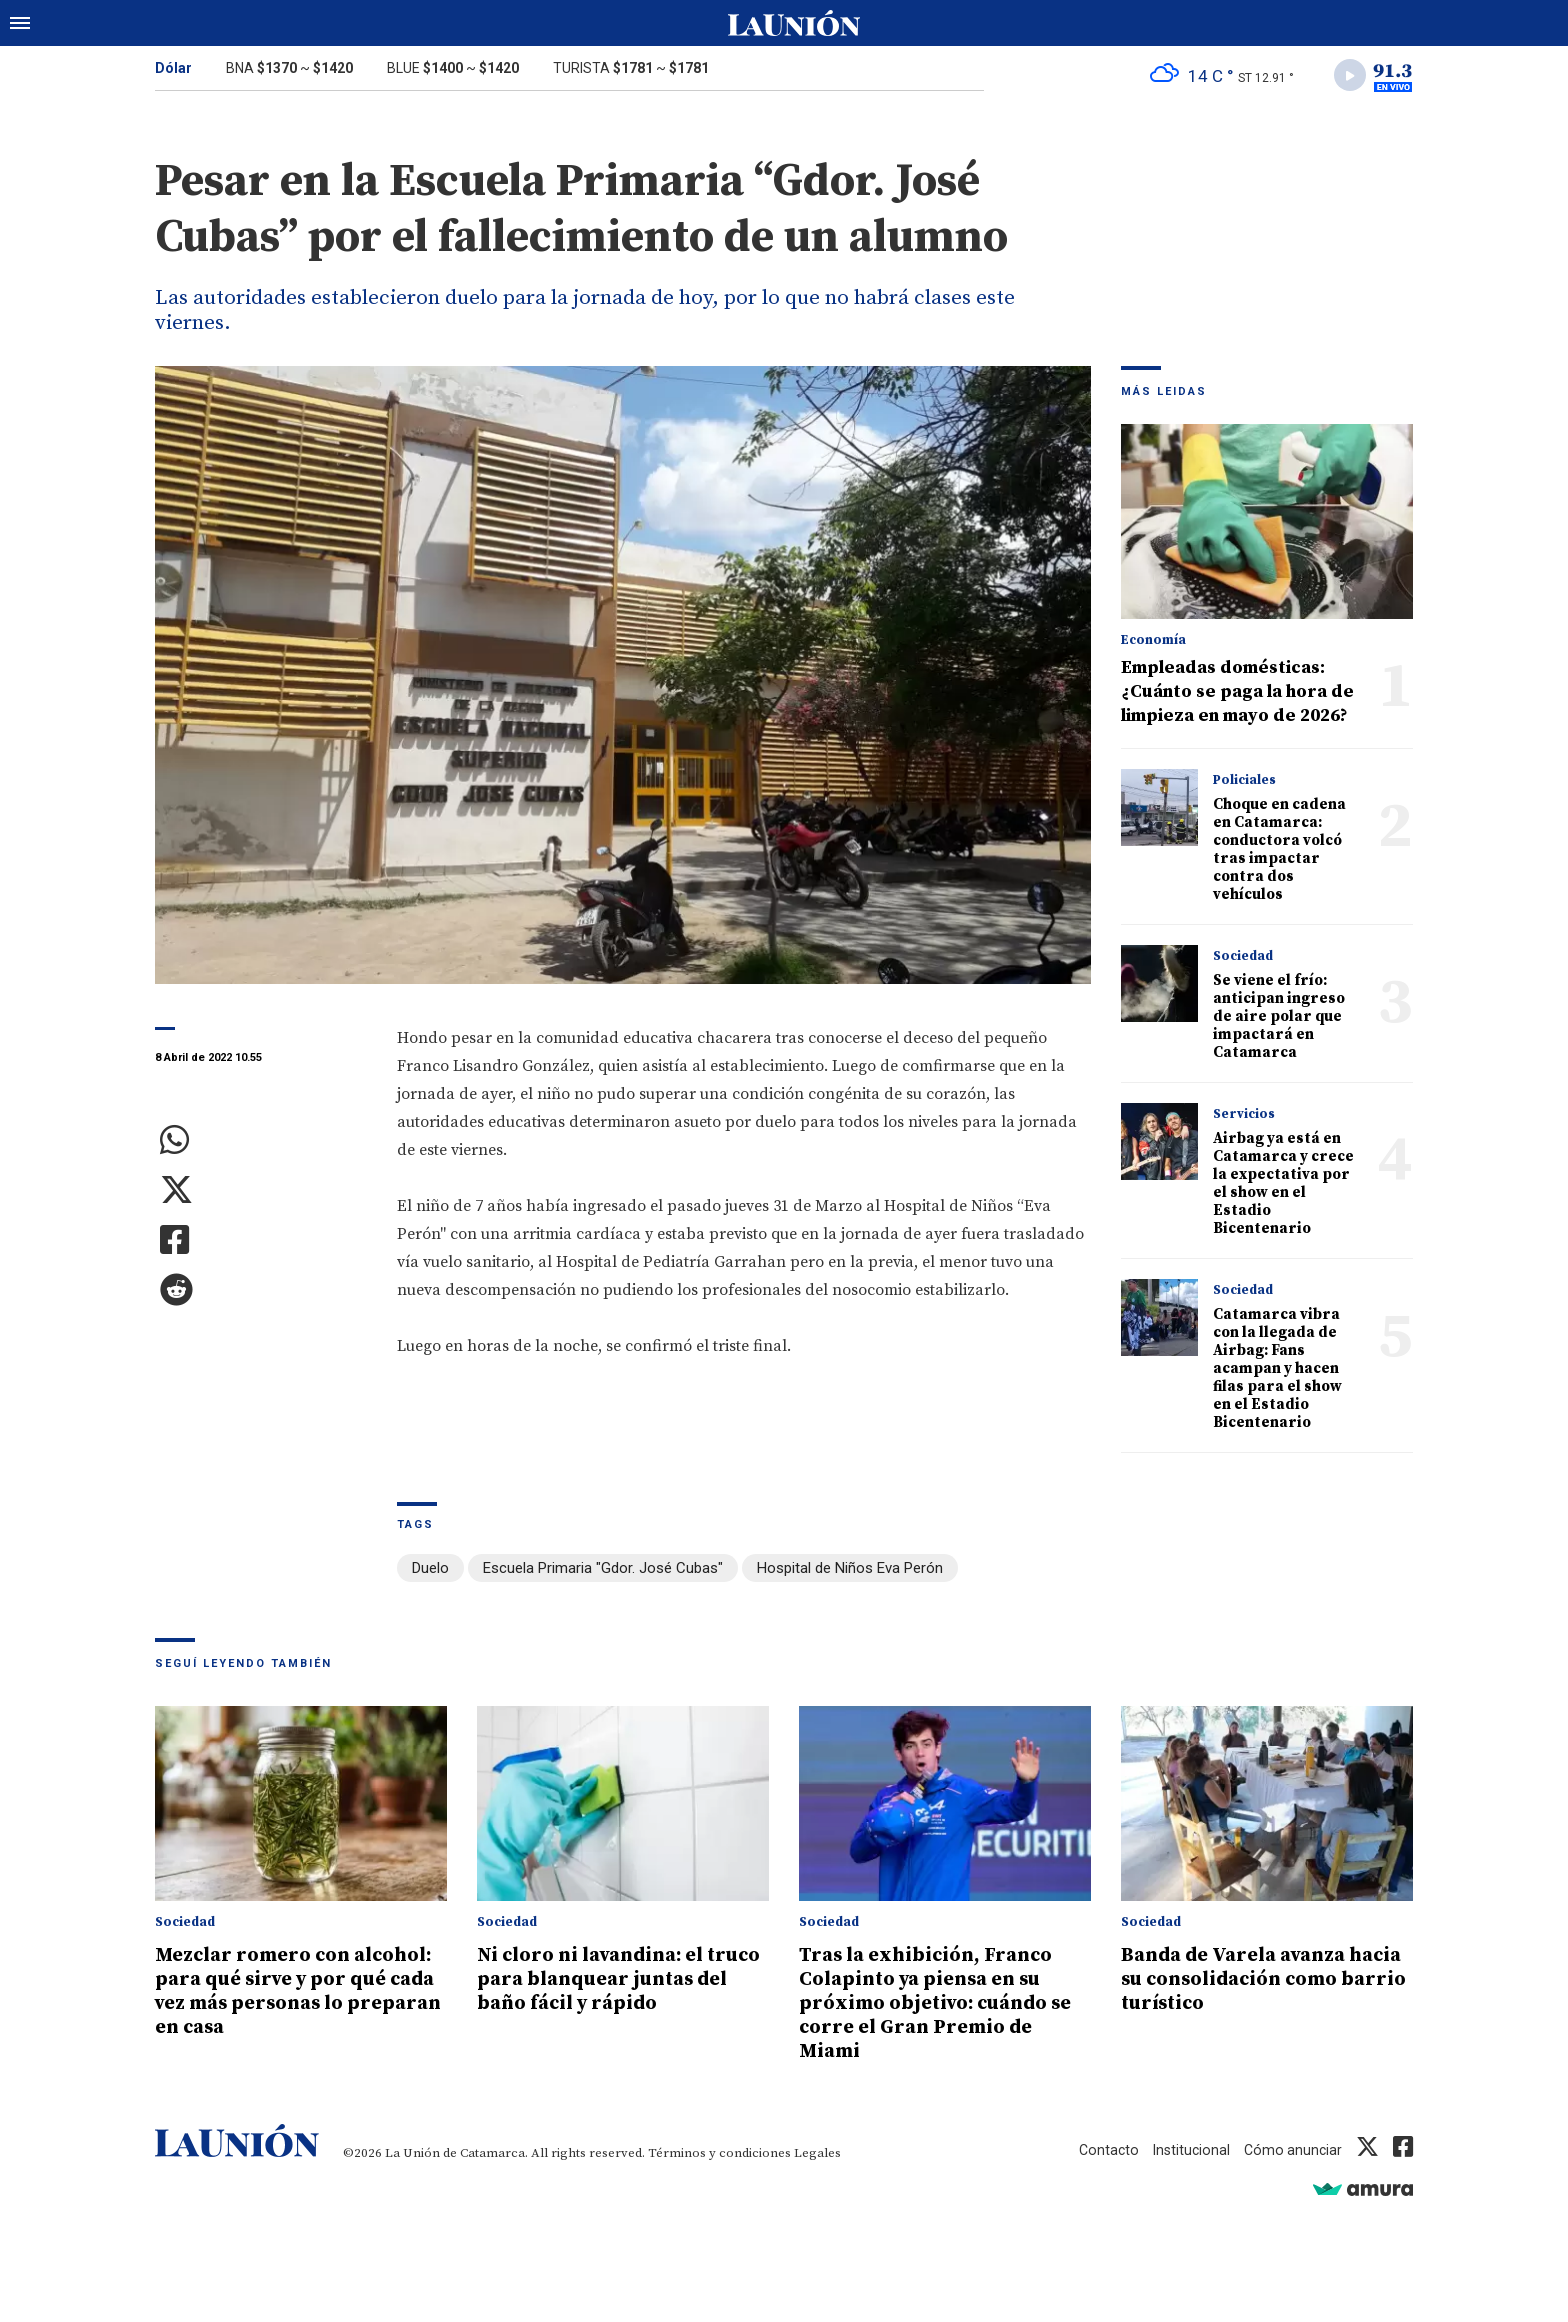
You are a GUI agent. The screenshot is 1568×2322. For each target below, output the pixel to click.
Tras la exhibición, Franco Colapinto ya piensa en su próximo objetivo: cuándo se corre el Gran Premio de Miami (945, 2004)
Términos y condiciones (719, 2154)
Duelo (430, 1572)
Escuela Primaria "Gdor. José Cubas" (603, 1572)
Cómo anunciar (1291, 2151)
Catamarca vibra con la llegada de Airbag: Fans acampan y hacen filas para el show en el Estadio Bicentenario (1277, 1372)
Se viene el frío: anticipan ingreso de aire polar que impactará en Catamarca (1279, 1020)
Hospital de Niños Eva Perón (850, 1572)
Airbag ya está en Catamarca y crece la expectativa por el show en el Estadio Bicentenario (1283, 1187)
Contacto (1102, 2151)
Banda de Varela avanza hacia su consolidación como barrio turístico (1244, 1980)
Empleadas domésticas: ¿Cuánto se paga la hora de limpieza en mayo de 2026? (1237, 695)
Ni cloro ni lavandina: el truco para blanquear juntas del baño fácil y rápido (601, 1992)
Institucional (1187, 2151)
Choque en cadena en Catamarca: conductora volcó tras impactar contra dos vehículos (1279, 853)
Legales (817, 2154)
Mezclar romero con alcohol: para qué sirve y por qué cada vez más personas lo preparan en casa (282, 2004)
